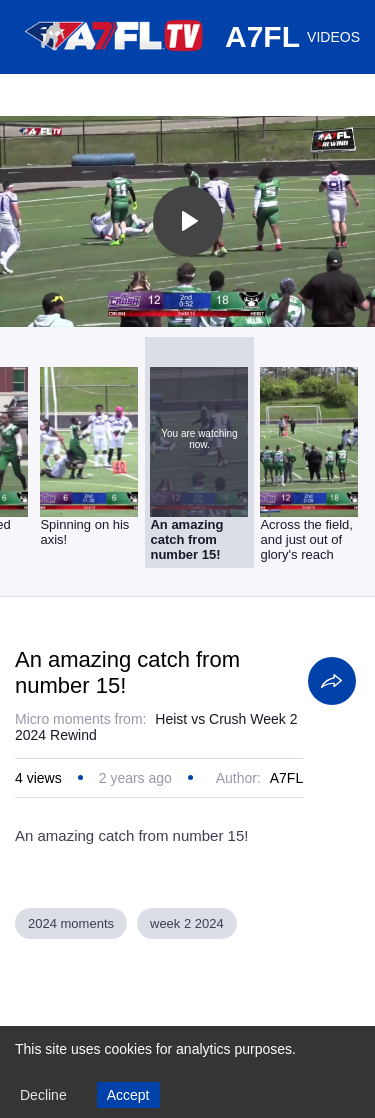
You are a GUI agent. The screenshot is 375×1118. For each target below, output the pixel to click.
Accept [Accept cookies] (128, 1095)
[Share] (332, 681)
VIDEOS (333, 37)
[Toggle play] (188, 221)
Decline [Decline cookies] (43, 1095)
